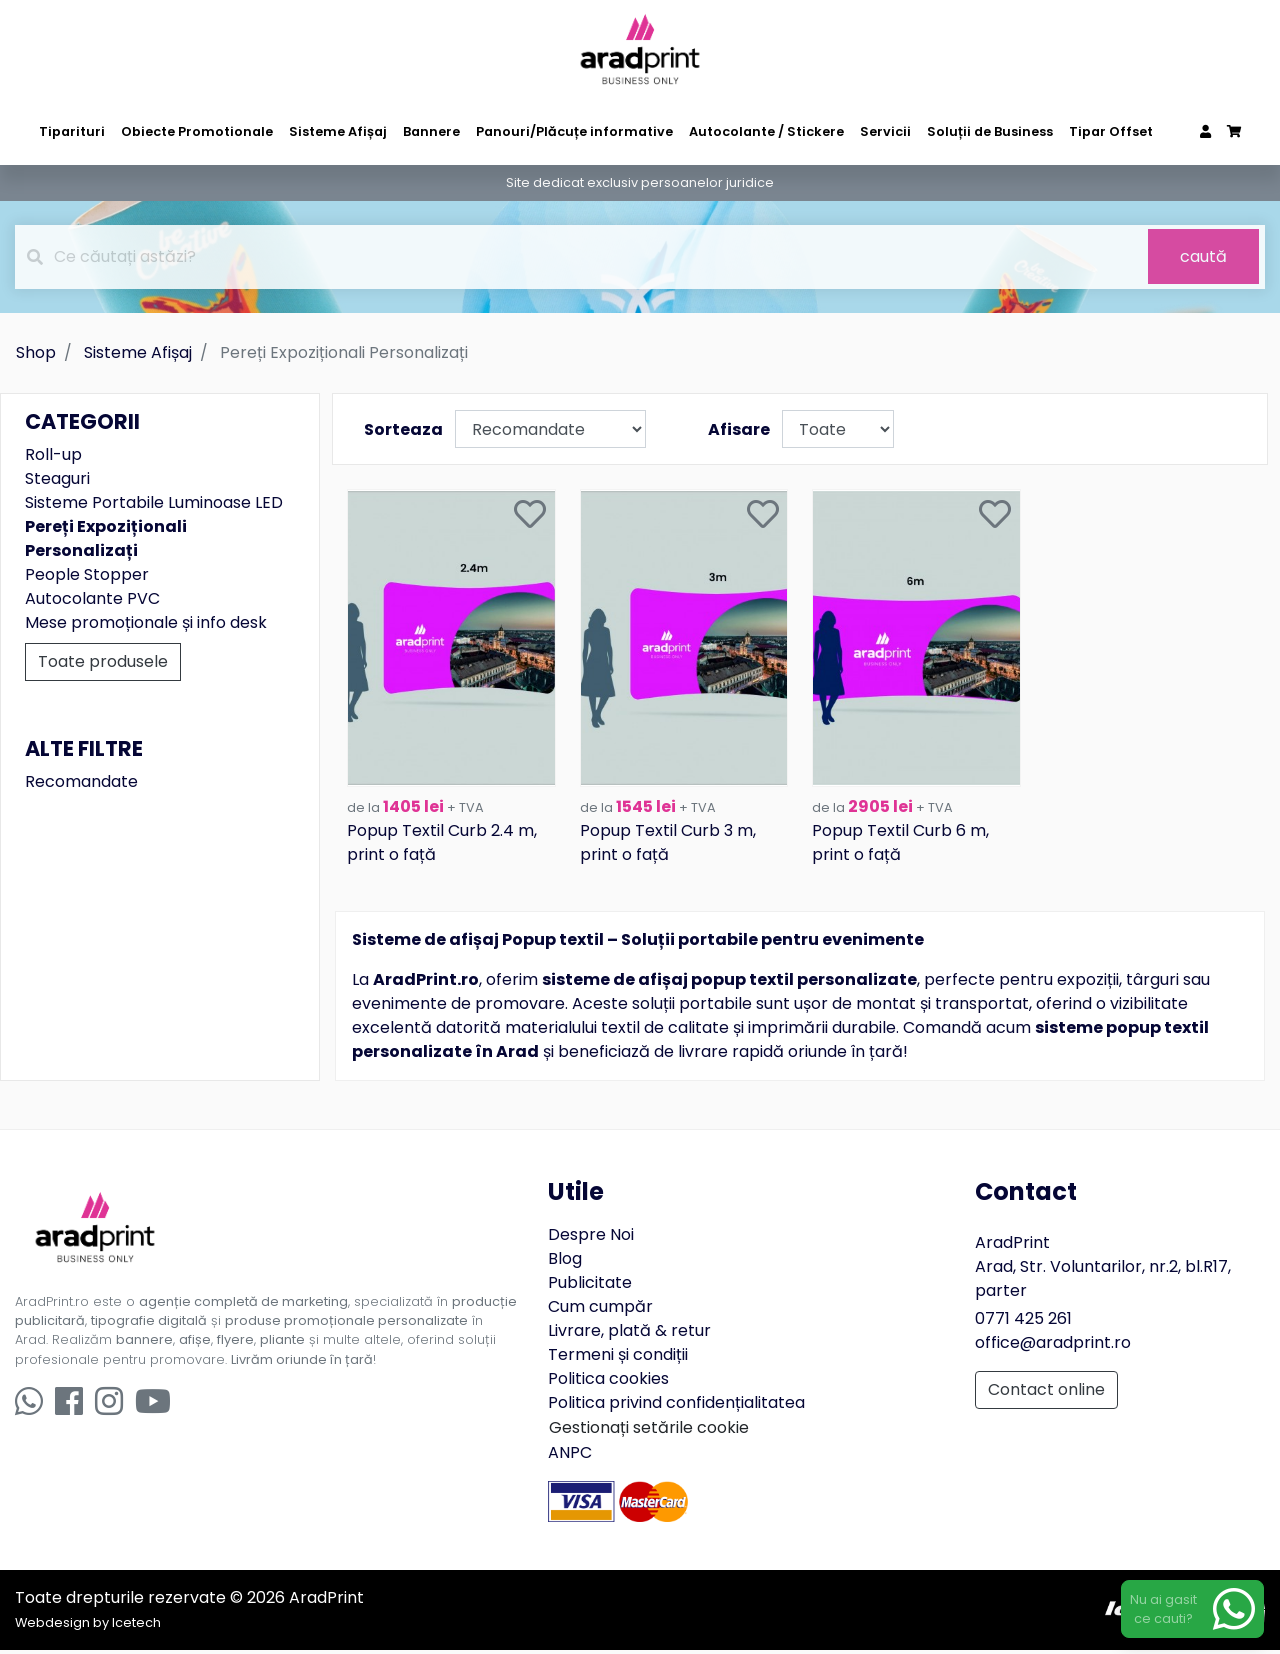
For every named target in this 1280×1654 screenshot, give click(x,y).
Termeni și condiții (618, 1357)
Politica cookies (608, 1381)
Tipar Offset (1111, 131)
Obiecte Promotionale (197, 131)
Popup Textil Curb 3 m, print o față (668, 846)
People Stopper (87, 574)
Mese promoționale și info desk (146, 622)
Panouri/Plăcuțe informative (574, 131)
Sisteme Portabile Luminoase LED (154, 502)
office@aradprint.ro (1053, 1345)
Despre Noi (591, 1237)
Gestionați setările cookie (649, 1430)
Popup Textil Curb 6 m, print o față (900, 846)
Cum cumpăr (600, 1309)
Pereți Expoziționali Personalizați (106, 538)
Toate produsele (103, 661)
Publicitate (590, 1285)
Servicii (885, 131)
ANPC (570, 1455)
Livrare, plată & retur (629, 1333)
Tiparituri (72, 131)
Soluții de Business (990, 131)
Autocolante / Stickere (766, 131)
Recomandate (81, 781)
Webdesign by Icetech (88, 1626)
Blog (565, 1261)
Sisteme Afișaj (338, 131)
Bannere (431, 131)
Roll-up (53, 454)
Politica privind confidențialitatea (676, 1405)
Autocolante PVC (92, 598)
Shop (36, 352)
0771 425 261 (1023, 1321)
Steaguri (57, 478)
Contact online (1046, 1392)
